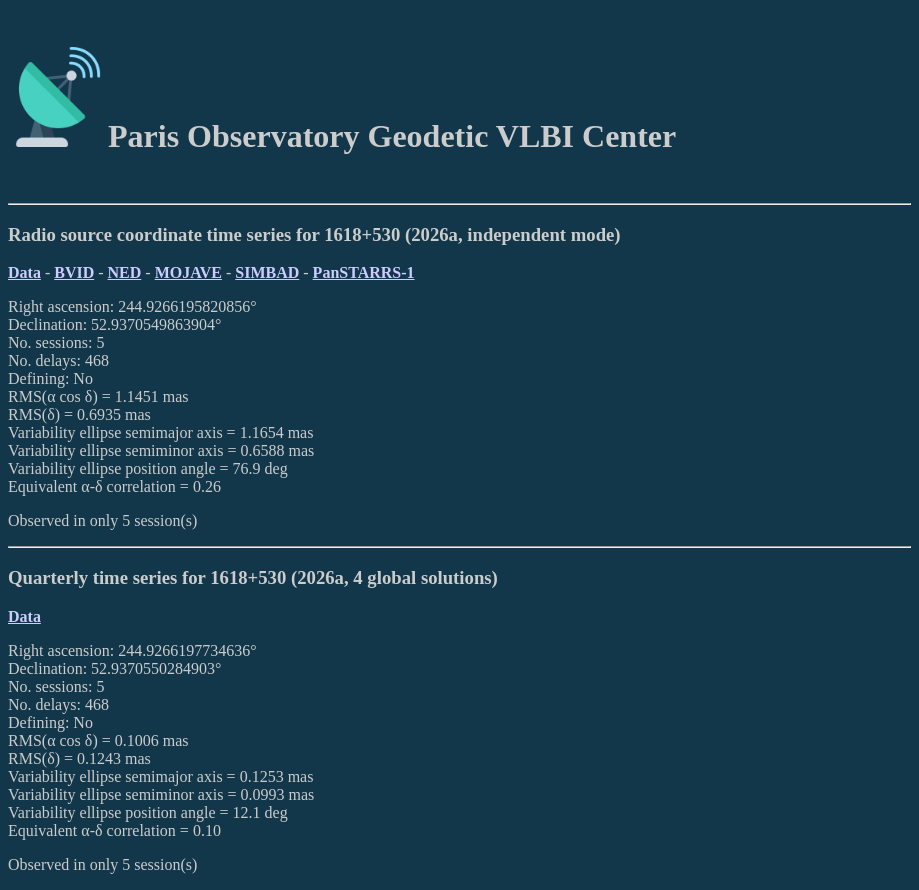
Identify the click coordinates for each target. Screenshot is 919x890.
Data (24, 272)
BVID (74, 272)
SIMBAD (267, 272)
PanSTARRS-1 (364, 272)
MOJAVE (188, 272)
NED (125, 272)
